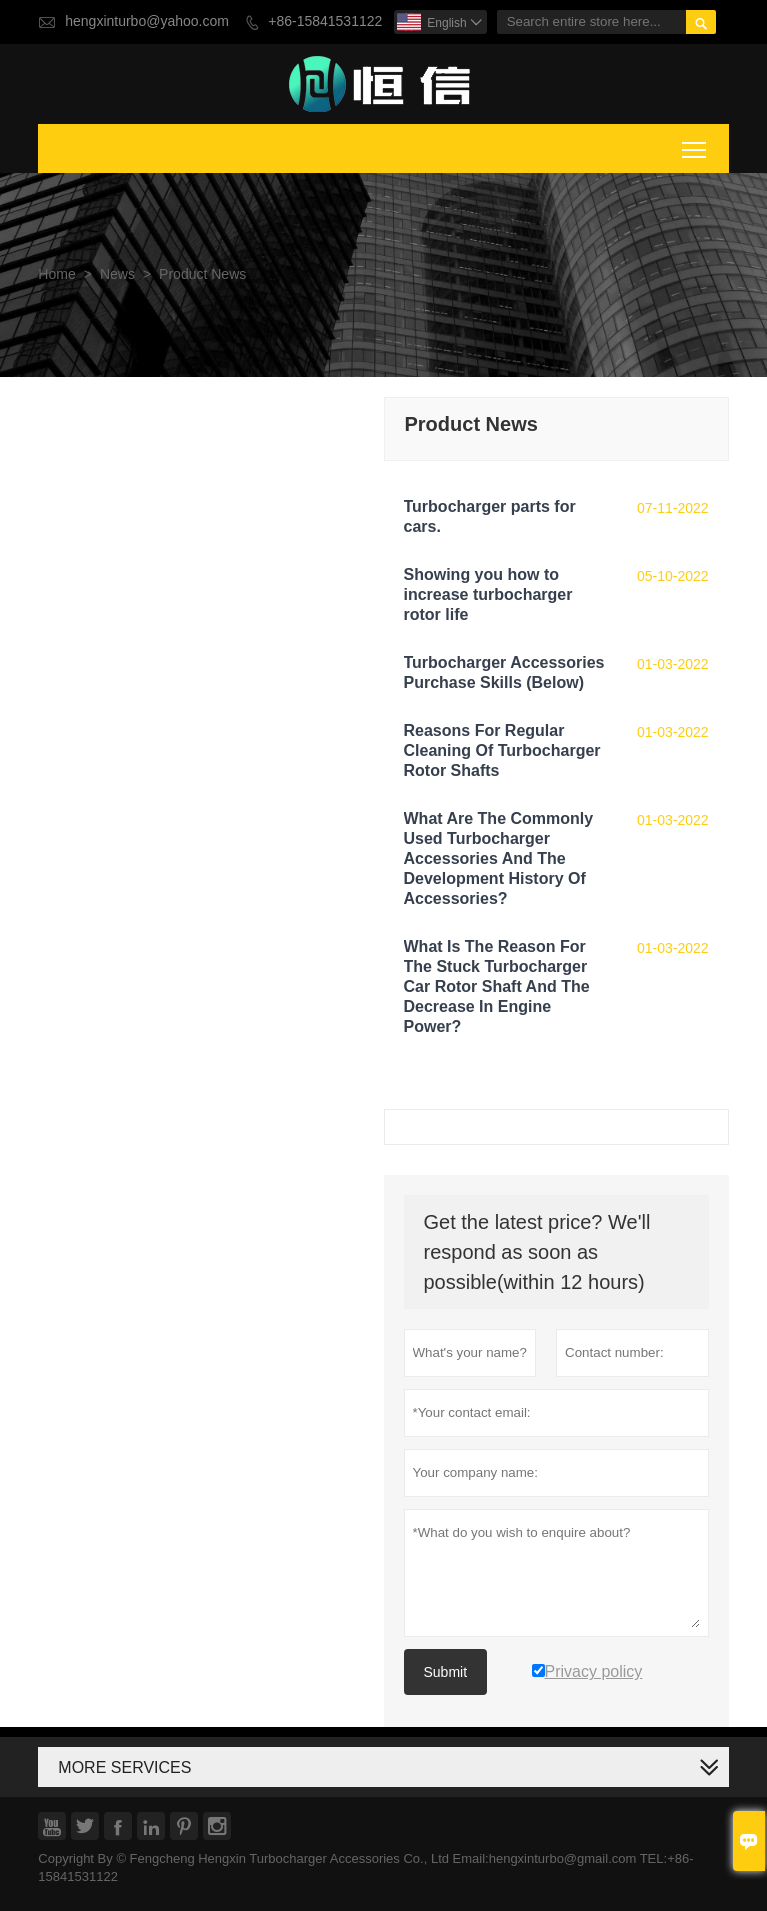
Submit (446, 1672)
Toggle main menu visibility (695, 146)
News (117, 274)
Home (56, 274)
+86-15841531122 (325, 21)
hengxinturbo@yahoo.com (147, 21)
